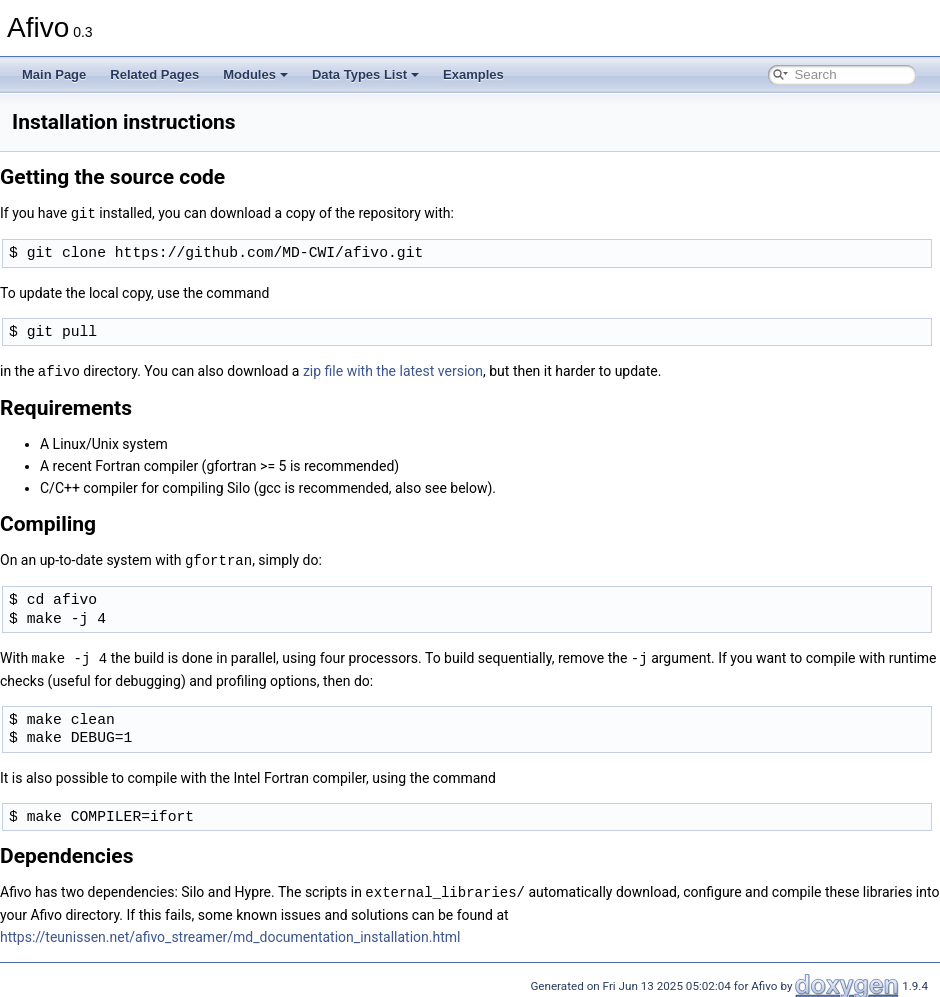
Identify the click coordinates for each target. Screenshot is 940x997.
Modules (255, 74)
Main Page (54, 74)
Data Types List (365, 74)
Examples (473, 74)
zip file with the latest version (393, 370)
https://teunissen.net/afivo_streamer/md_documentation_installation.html (230, 932)
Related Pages (154, 74)
